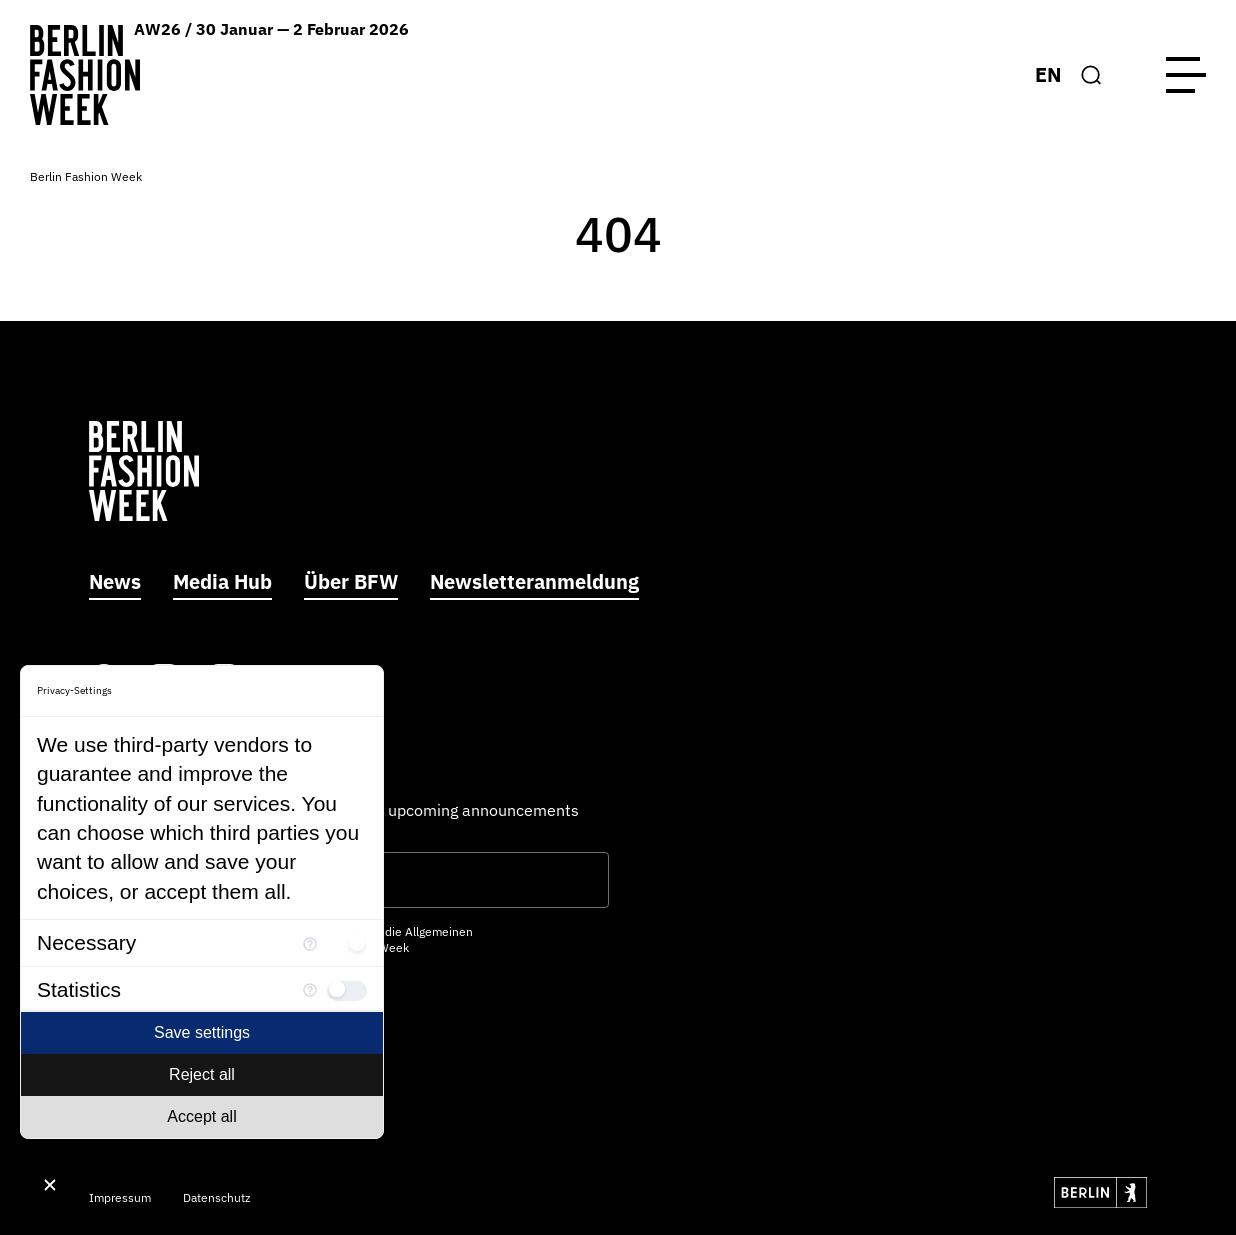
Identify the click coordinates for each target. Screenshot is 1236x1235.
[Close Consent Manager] (50, 1185)
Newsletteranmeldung (534, 581)
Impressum (120, 1197)
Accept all (201, 1116)
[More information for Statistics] (310, 989)
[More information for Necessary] (310, 942)
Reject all (202, 1074)
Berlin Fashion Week (86, 176)
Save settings (202, 1032)
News (115, 581)
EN (1048, 74)
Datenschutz (217, 1197)
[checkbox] (347, 943)
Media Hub (222, 581)
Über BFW (351, 581)
